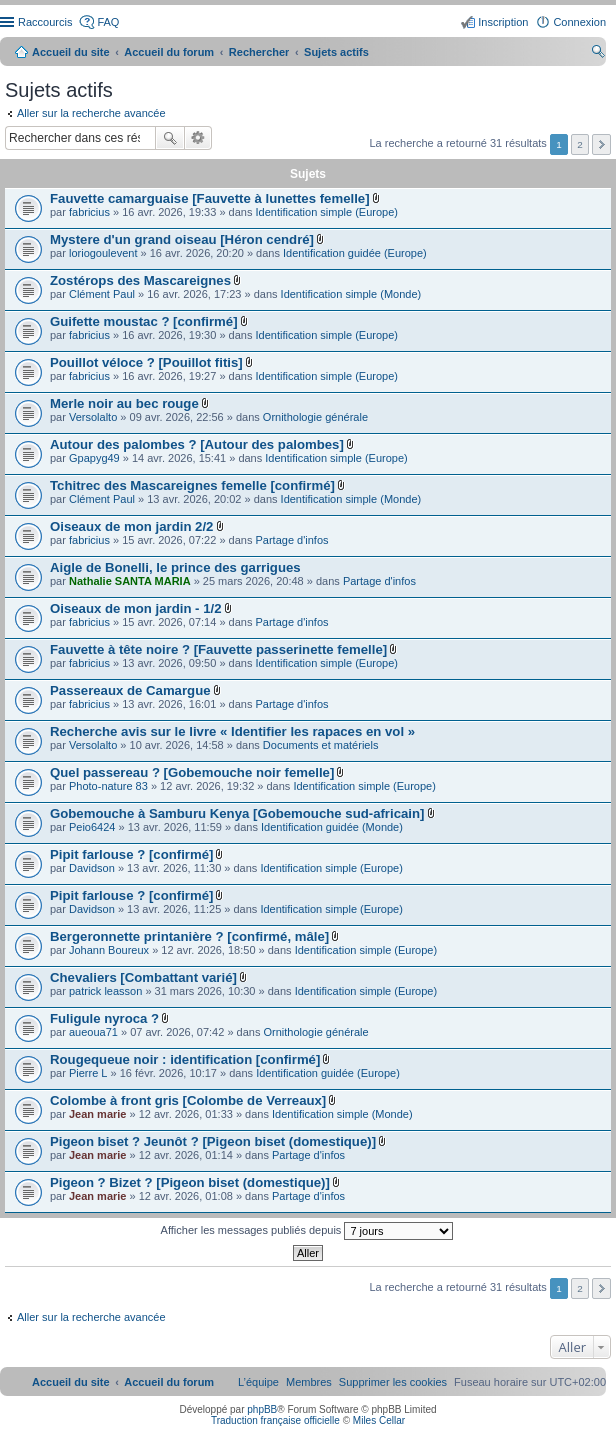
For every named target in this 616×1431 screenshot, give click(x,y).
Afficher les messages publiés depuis (307, 1231)
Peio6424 (92, 827)
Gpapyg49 (94, 458)
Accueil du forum (169, 52)
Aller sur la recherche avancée (91, 113)
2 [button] (580, 144)
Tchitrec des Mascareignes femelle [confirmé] (192, 485)
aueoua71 (93, 1032)
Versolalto (93, 417)
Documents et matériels (321, 745)
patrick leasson (105, 991)
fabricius (89, 212)
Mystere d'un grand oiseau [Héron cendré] (182, 239)
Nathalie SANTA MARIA (130, 581)
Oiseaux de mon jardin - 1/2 (136, 608)
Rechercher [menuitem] (598, 54)
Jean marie (97, 1114)
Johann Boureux (109, 950)
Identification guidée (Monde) (332, 827)
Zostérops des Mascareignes (140, 280)
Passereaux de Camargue (130, 690)
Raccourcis (45, 22)
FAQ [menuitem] (108, 22)
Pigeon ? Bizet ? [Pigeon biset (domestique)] (190, 1182)
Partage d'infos (292, 540)
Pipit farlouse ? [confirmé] (131, 854)
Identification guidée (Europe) (355, 253)
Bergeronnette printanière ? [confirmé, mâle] (189, 936)
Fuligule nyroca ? (104, 1018)
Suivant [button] (601, 144)
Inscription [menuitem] (503, 22)
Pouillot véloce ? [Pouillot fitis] (146, 362)
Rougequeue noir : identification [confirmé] (185, 1059)
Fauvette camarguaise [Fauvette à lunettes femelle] (210, 198)
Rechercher (170, 138)
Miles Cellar (379, 1420)
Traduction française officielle (275, 1420)
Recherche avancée (198, 138)
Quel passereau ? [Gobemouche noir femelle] (192, 772)
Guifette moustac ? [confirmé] (144, 321)
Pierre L (88, 1073)
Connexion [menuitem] (579, 22)
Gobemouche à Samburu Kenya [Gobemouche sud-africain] (237, 813)
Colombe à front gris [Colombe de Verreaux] (188, 1100)
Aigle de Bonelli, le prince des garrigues (175, 567)
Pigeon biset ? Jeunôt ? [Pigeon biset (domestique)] (213, 1141)
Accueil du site (71, 52)
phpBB (262, 1409)
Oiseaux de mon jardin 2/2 (131, 526)
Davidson (92, 868)
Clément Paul (102, 294)
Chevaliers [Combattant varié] (143, 977)
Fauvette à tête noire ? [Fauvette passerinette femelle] (218, 649)
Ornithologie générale (315, 417)
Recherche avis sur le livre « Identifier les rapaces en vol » (232, 731)
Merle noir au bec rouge (124, 403)
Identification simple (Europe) (327, 212)
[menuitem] (393, 1382)
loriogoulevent (103, 253)
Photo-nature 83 (108, 786)
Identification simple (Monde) (351, 294)
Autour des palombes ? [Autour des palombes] (197, 444)
